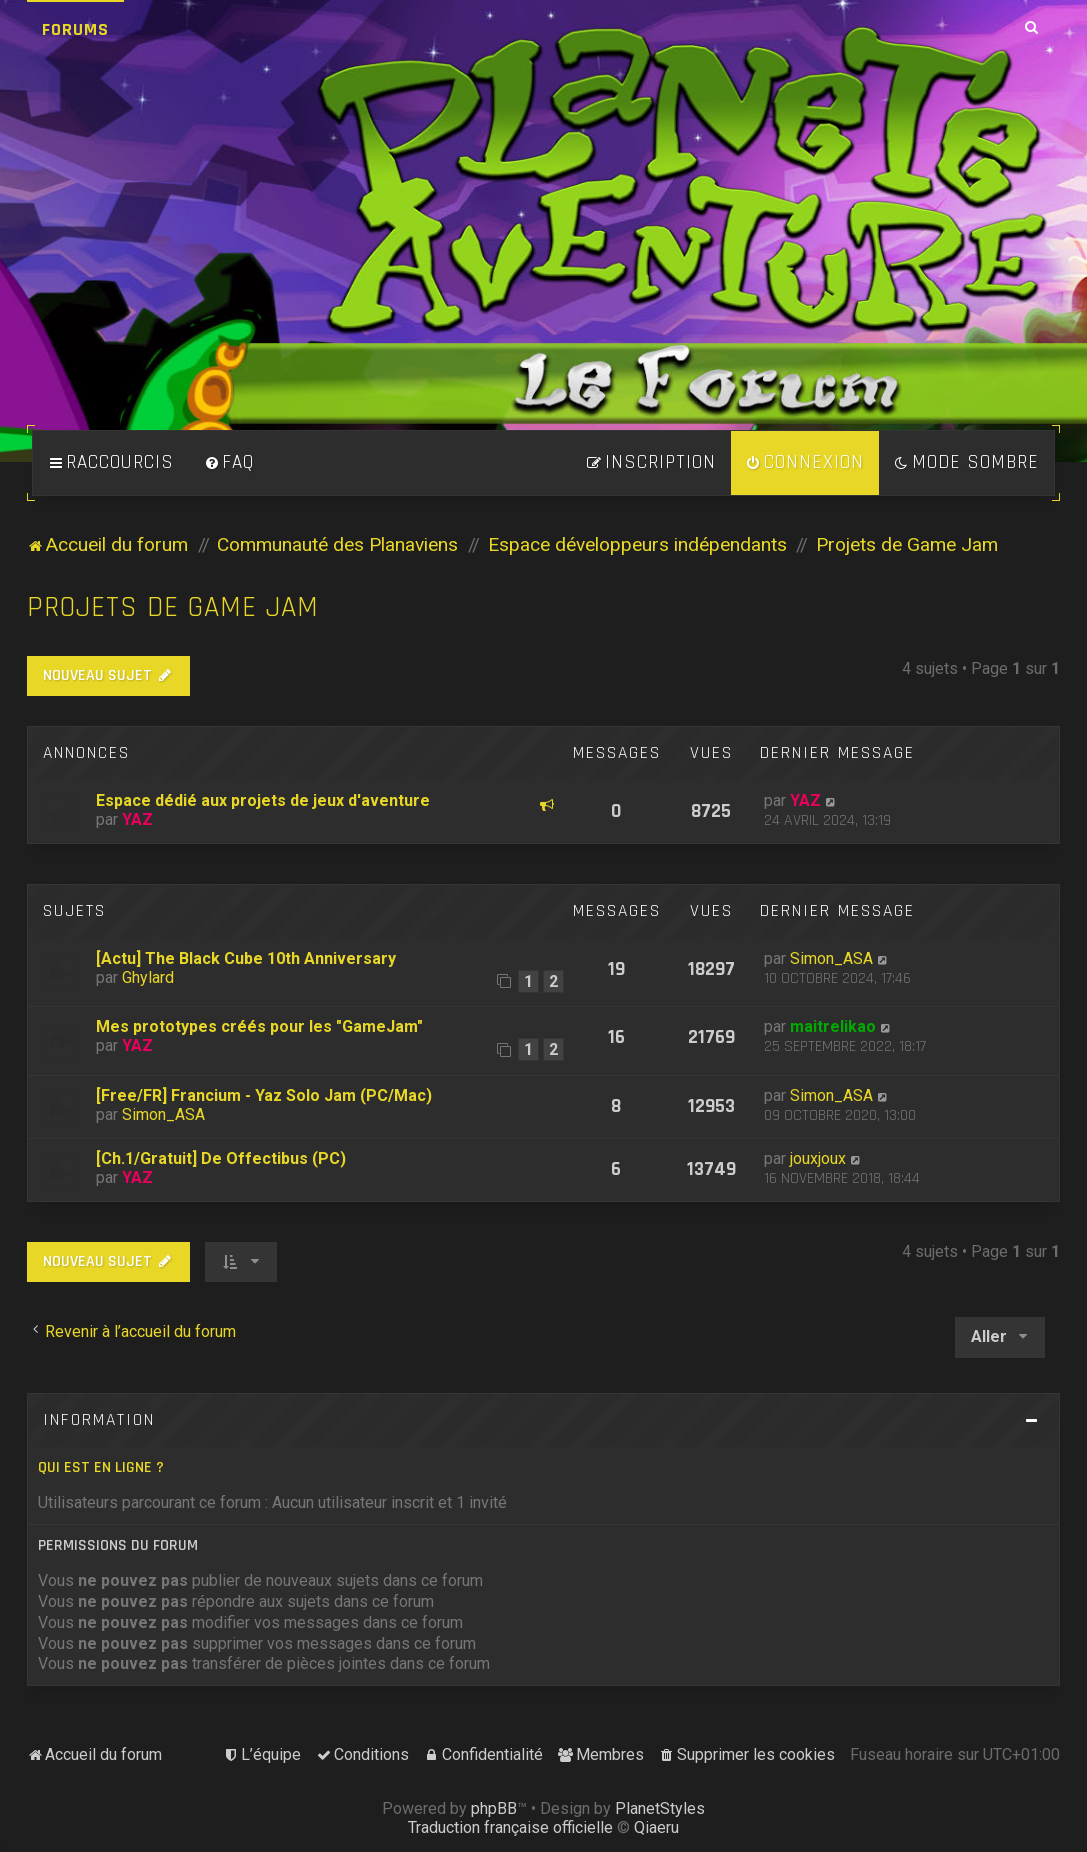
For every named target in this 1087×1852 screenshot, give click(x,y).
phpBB (494, 1808)
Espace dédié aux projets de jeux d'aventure (263, 800)
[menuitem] (229, 463)
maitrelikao (833, 1026)
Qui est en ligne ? (101, 1467)
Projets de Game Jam (173, 607)
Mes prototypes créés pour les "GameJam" (259, 1026)
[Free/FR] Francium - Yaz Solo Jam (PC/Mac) (264, 1095)
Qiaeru (656, 1827)
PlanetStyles (660, 1808)
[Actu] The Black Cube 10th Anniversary (246, 958)
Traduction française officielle (510, 1827)
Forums (75, 29)
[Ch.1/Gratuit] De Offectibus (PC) (221, 1158)
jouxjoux (818, 1158)
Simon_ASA (831, 958)
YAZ (137, 819)
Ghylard (148, 977)
